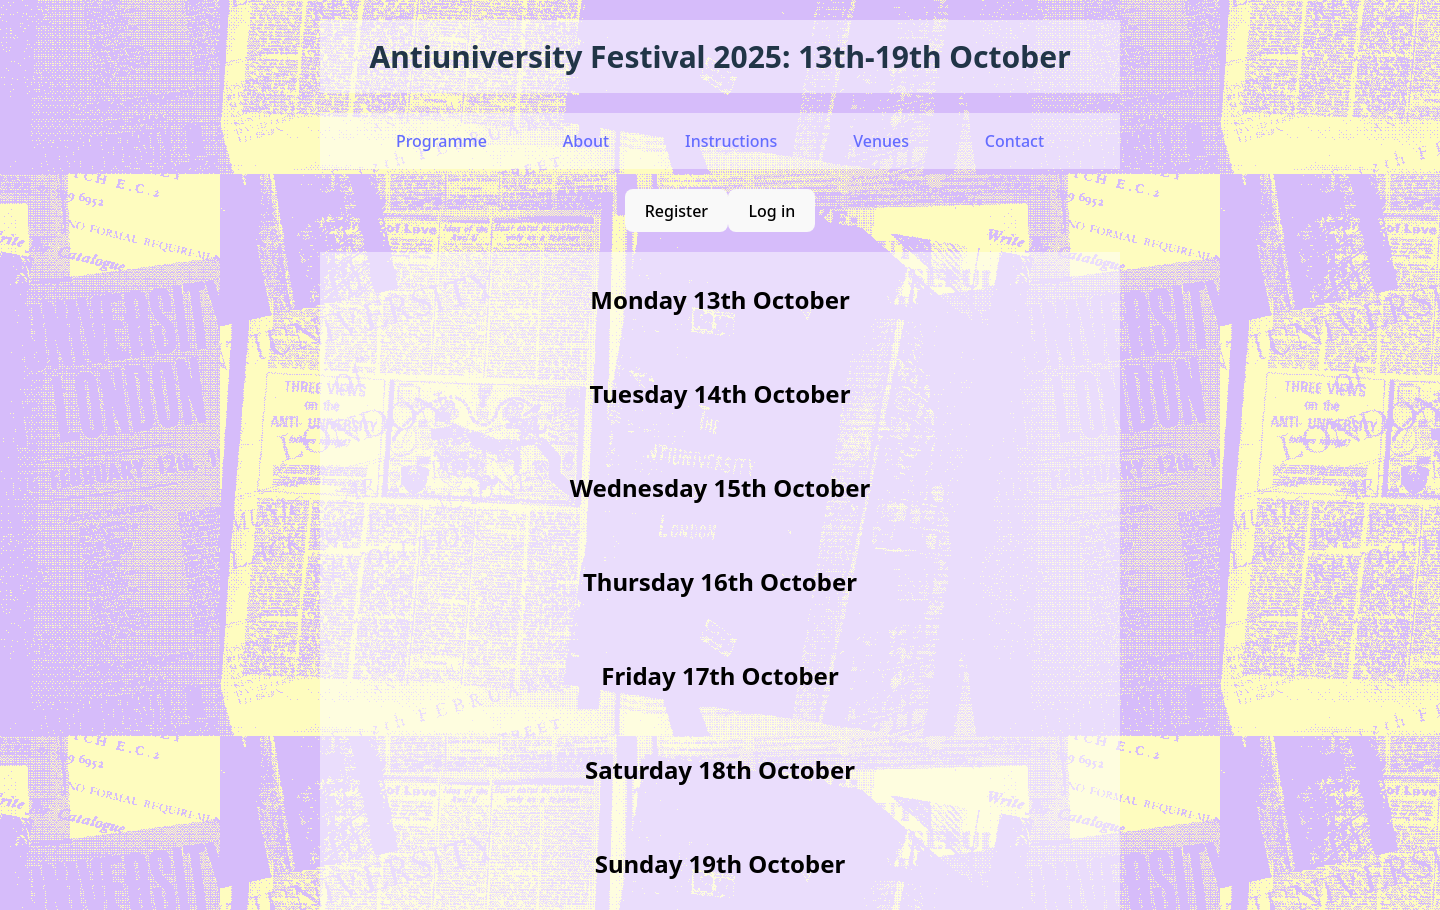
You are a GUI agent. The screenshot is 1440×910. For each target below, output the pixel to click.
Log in (772, 211)
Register (676, 211)
